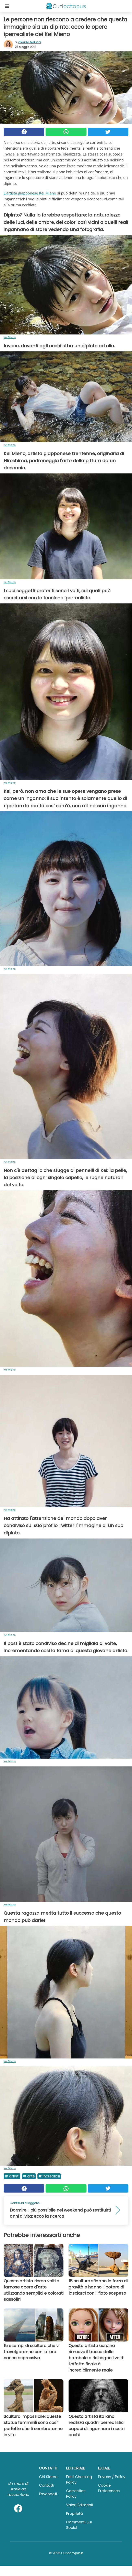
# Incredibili (49, 2176)
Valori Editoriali (79, 2504)
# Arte (29, 2176)
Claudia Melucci (29, 42)
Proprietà (74, 2513)
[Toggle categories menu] (7, 6)
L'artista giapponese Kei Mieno (30, 193)
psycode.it (48, 2493)
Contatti (46, 2485)
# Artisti (12, 2176)
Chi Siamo (48, 2476)
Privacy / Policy (111, 2476)
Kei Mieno (10, 337)
